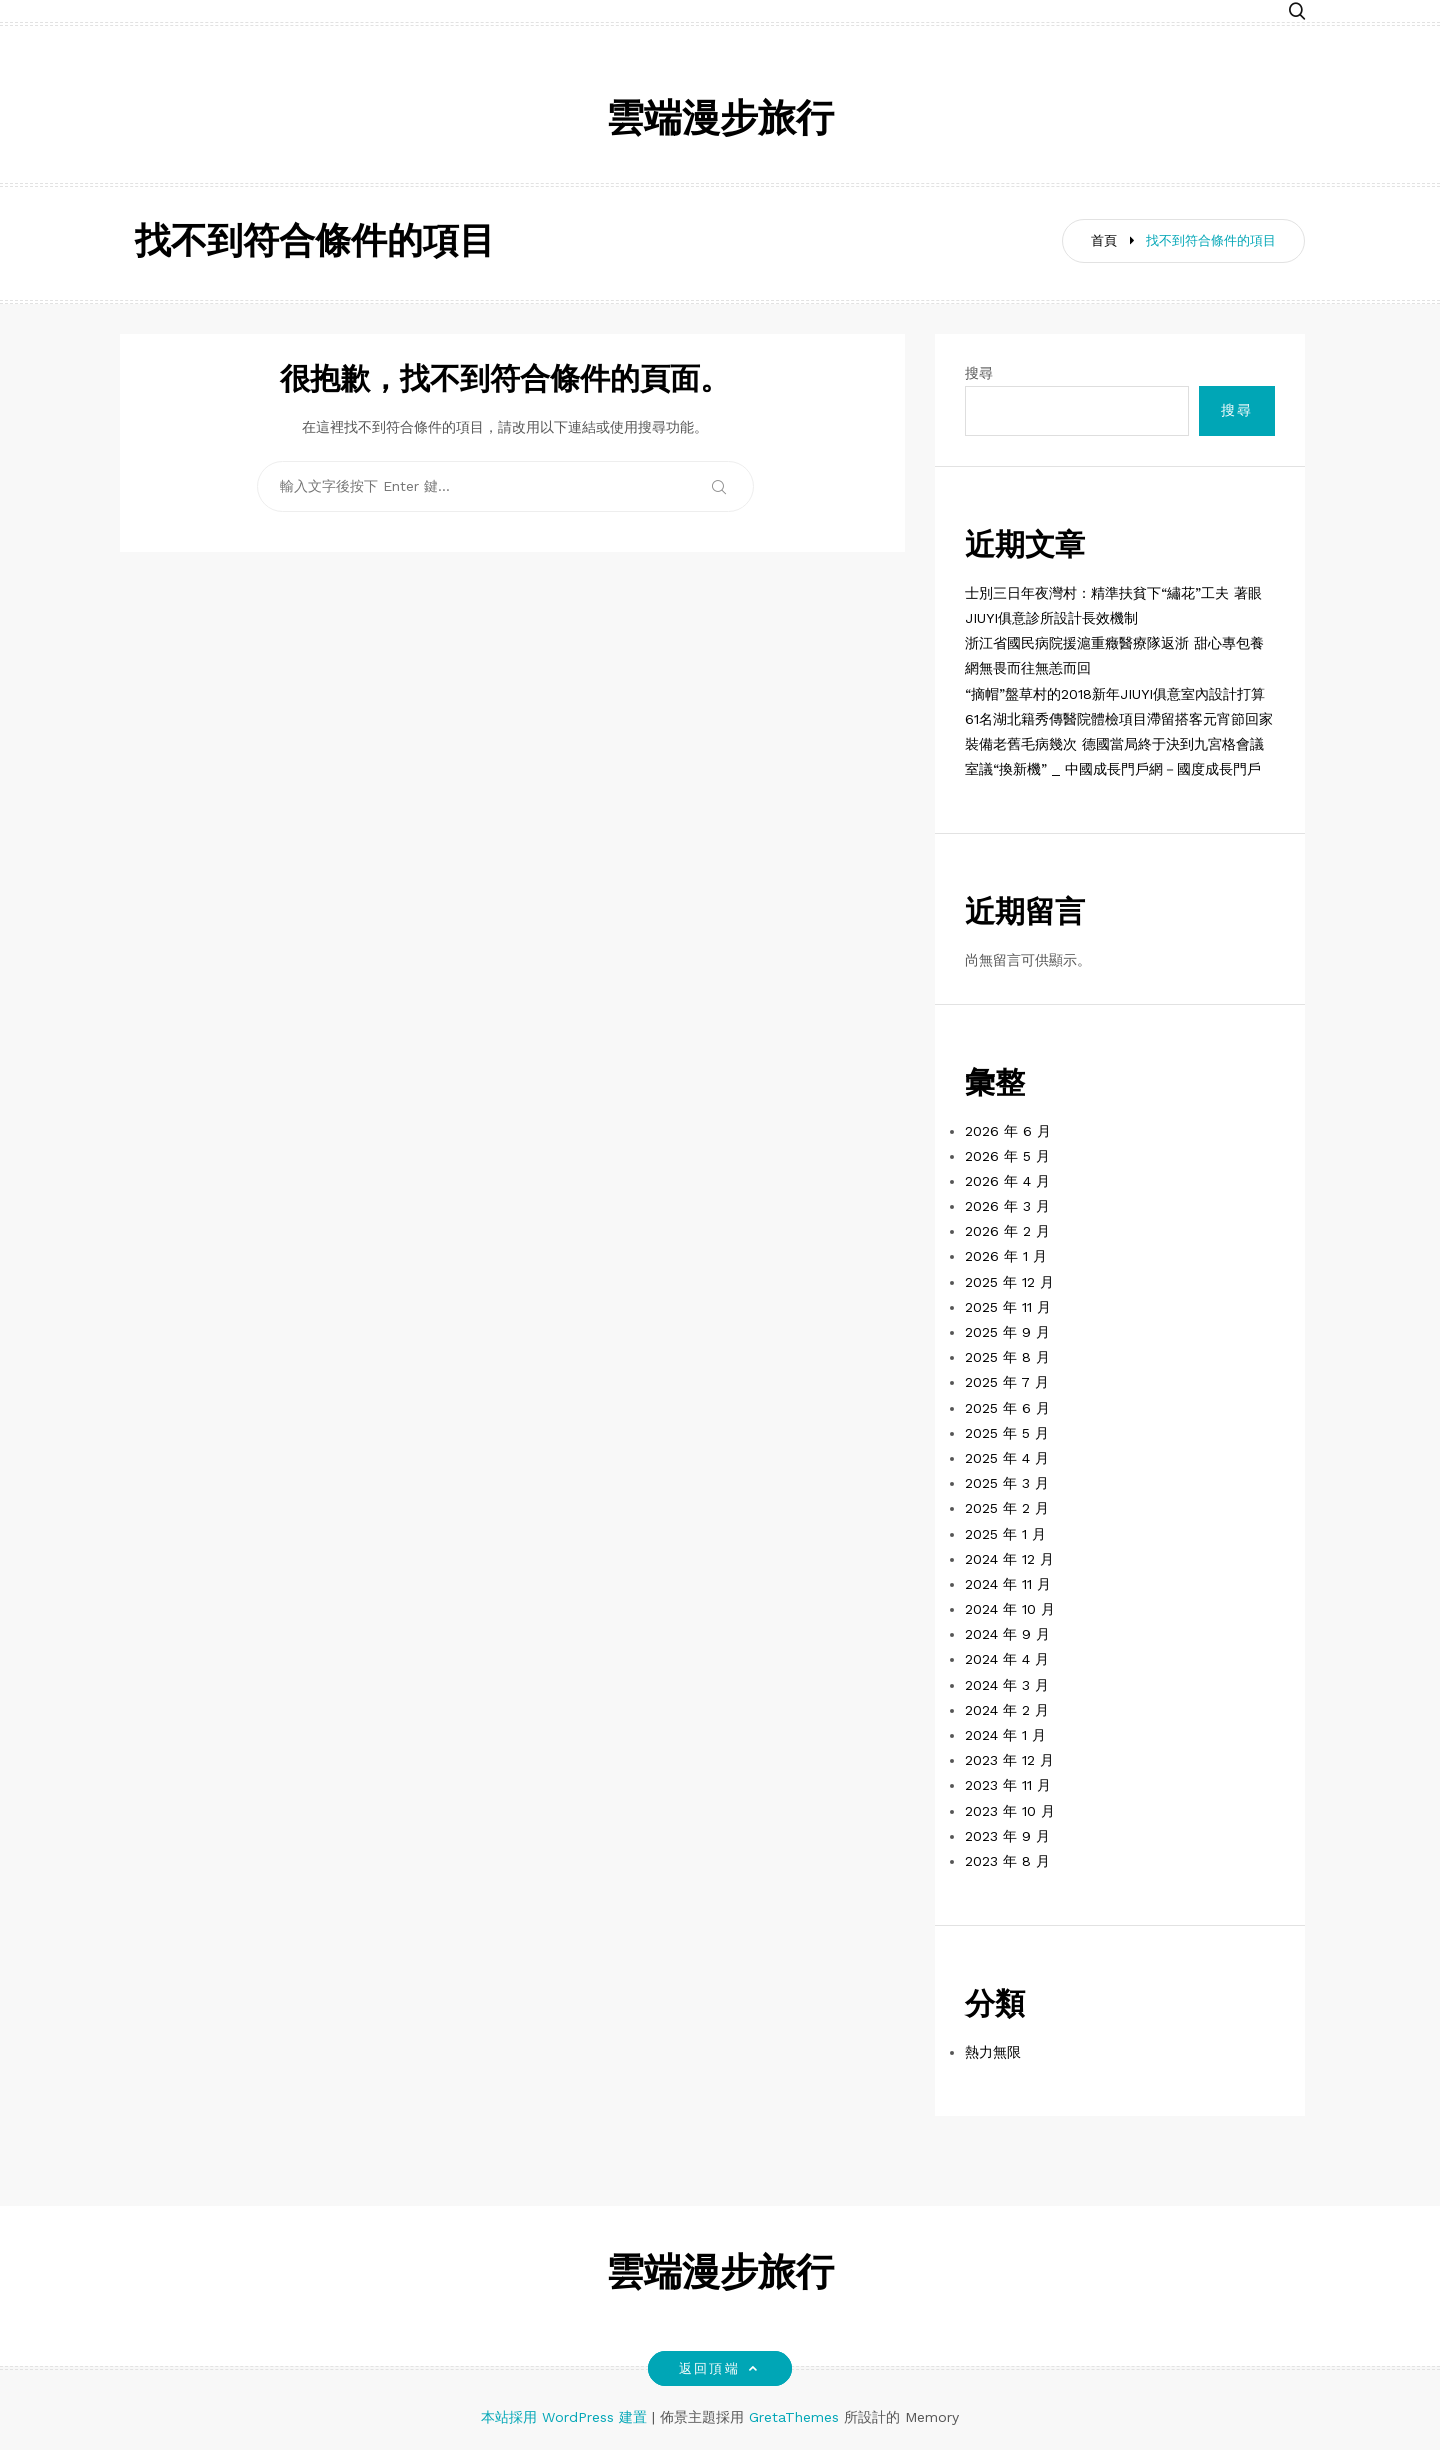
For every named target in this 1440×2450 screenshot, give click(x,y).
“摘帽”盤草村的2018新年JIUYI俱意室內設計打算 (1115, 694)
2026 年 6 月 (1008, 1131)
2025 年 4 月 (1007, 1458)
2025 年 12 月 (1009, 1282)
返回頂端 (719, 2368)
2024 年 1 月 (1005, 1735)
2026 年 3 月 (1007, 1206)
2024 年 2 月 (1007, 1710)
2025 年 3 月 (1007, 1483)
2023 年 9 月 (1007, 1836)
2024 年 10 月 (1010, 1609)
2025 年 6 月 (1007, 1408)
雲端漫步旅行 (720, 121)
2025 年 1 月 (1005, 1534)
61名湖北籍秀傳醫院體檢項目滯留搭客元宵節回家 (1119, 719)
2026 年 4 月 (1007, 1181)
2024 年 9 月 (1007, 1634)
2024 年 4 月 (1007, 1659)
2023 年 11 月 (1008, 1785)
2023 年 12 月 (1009, 1760)
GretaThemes (794, 2417)
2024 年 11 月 (1008, 1584)
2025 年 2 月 (1007, 1508)
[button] (1297, 12)
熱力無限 (993, 2052)
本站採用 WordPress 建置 (566, 2417)
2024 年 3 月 (1007, 1685)
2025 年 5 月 (1007, 1433)
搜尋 (979, 373)
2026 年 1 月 (1006, 1256)
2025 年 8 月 (1007, 1357)
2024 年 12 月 (1009, 1559)
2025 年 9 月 (1007, 1332)
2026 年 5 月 (1007, 1156)
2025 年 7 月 (1007, 1382)
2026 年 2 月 (1007, 1231)
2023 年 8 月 (1007, 1861)
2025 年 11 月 (1008, 1307)
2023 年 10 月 (1010, 1811)
